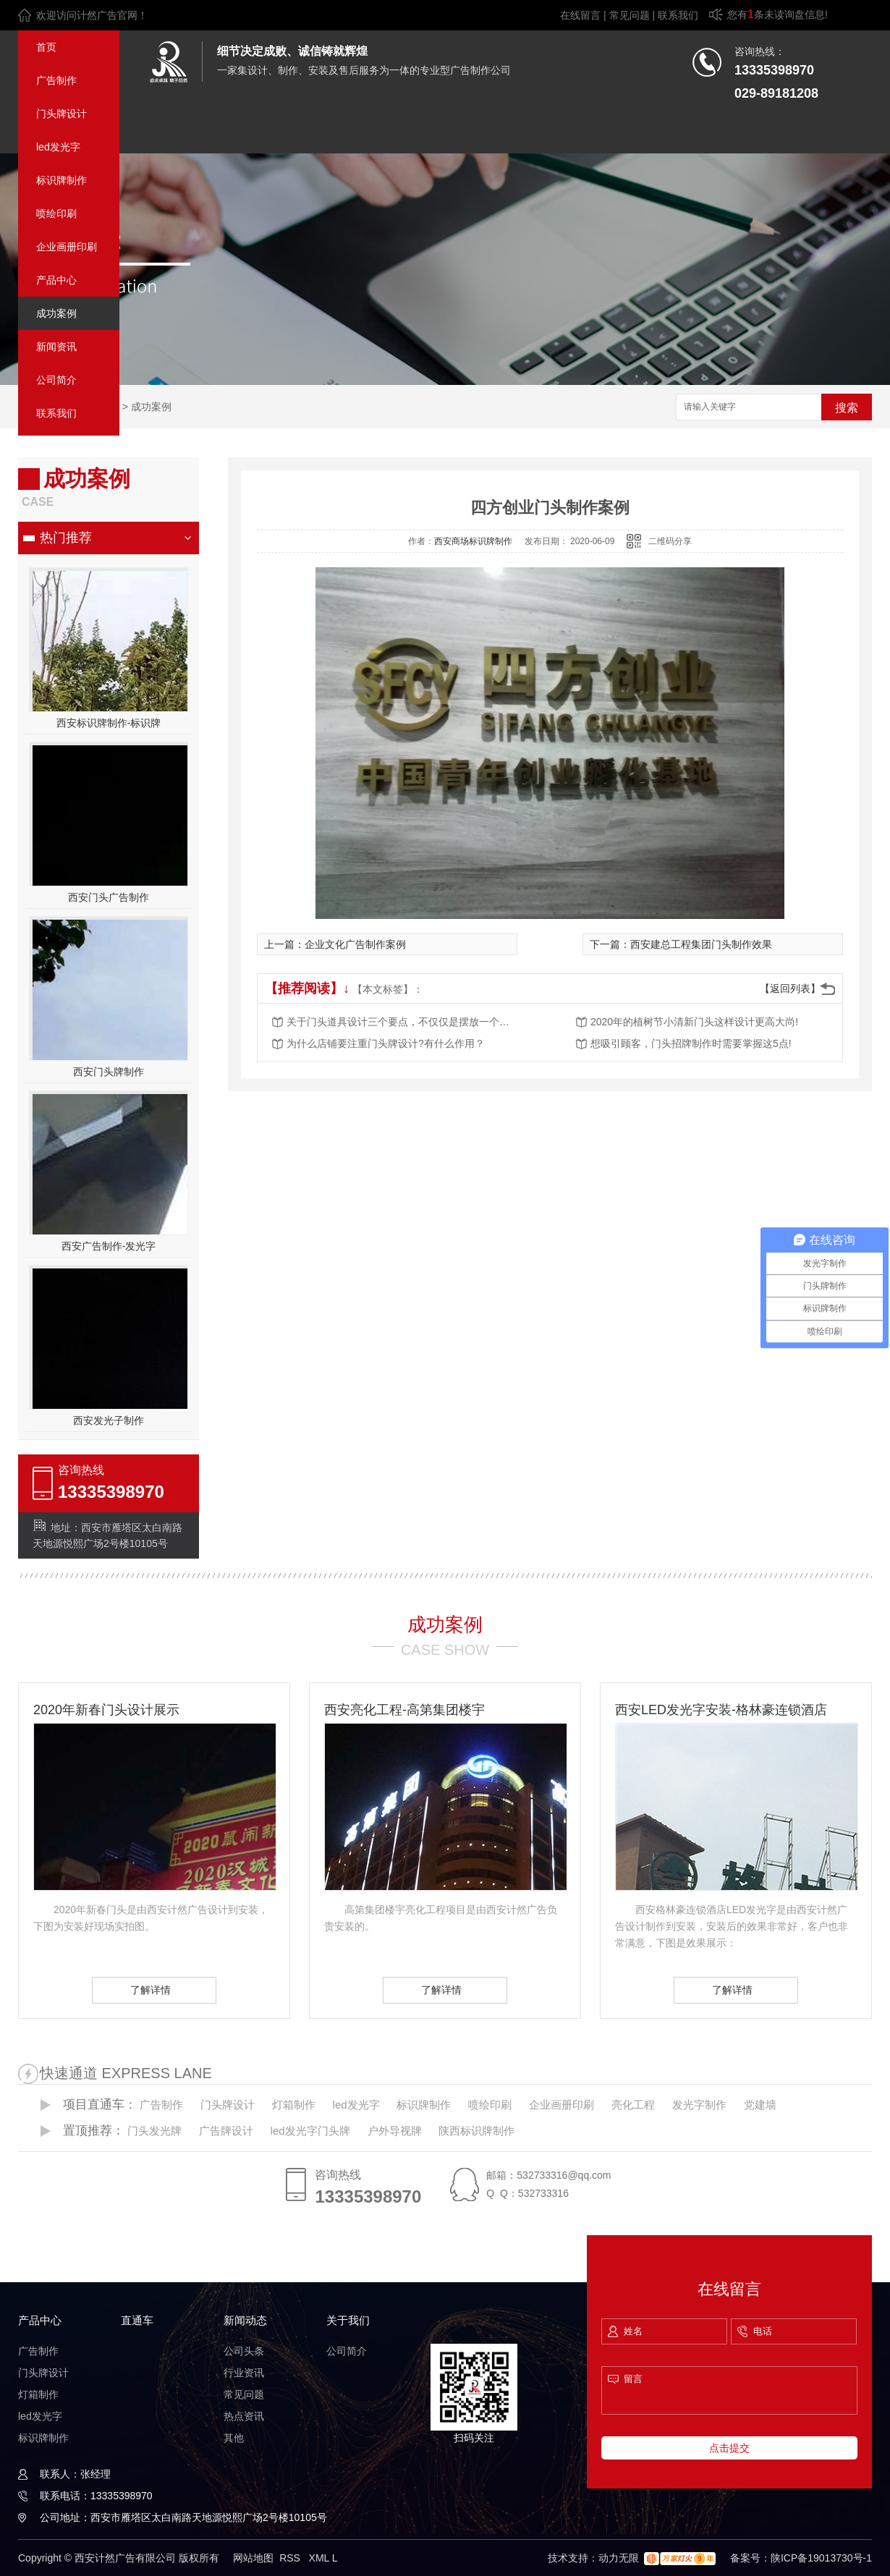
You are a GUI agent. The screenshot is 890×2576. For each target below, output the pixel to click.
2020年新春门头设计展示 (106, 1710)
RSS (291, 2558)
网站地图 (253, 2558)
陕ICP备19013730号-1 (821, 2558)
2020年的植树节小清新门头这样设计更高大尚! (694, 1022)
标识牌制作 (61, 180)
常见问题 (629, 15)
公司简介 (56, 380)
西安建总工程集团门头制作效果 (701, 944)
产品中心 (56, 280)
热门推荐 (66, 537)
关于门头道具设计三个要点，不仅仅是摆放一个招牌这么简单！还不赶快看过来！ (402, 1022)
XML (320, 2558)
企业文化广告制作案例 (355, 944)
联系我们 (678, 15)
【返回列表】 (790, 988)
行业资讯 (244, 2372)
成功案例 (56, 313)
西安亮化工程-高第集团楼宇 (404, 1710)
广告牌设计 (226, 2130)
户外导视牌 (395, 2130)
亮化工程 (633, 2104)
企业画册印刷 (66, 247)
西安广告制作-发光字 (109, 1246)
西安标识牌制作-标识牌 (108, 723)
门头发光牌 (154, 2130)
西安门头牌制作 (108, 1071)
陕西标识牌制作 (476, 2130)
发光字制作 (699, 2104)
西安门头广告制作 (108, 897)
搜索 (846, 408)
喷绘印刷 (56, 213)
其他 (234, 2438)
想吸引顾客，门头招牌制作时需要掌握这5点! (691, 1043)
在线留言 (580, 15)
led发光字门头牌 (310, 2130)
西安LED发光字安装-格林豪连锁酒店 (721, 1710)
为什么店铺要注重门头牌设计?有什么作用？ (386, 1043)
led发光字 (58, 147)
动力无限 (618, 2558)
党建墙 (760, 2104)
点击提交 (729, 2448)
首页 (46, 47)
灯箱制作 (293, 2104)
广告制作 (56, 80)
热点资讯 (244, 2416)
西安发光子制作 (108, 1420)
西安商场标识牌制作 (473, 541)
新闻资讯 (56, 346)
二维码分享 (670, 541)
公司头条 (244, 2351)
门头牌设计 (61, 113)
